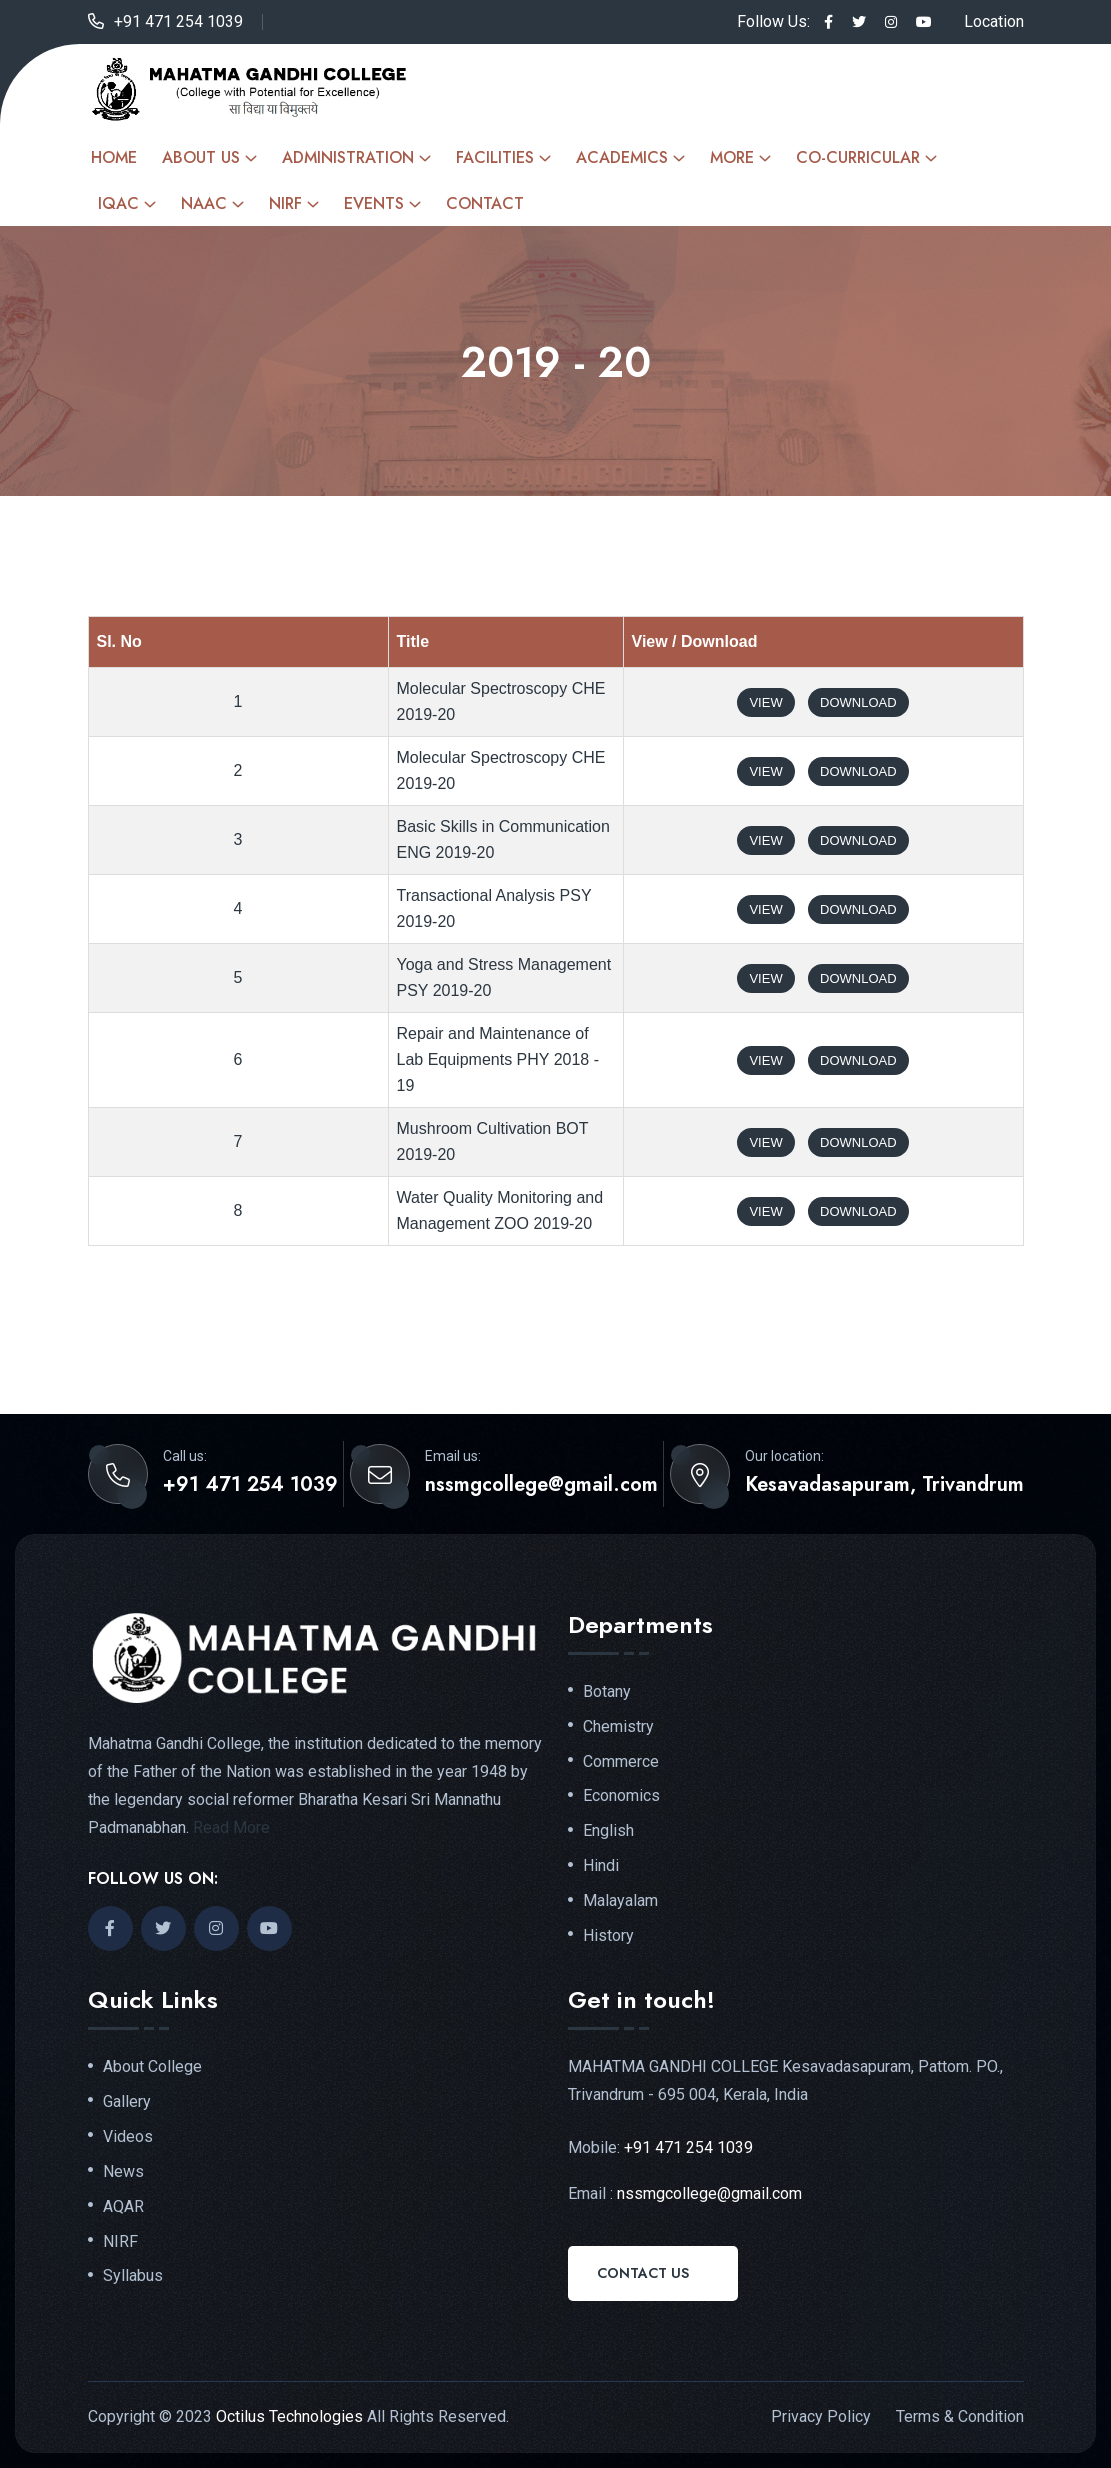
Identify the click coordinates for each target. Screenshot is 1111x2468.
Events (374, 203)
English (608, 1831)
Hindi (601, 1866)
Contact (485, 203)
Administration (348, 157)
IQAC (118, 203)
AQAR (123, 2207)
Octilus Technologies (289, 2416)
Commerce (621, 1762)
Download (858, 702)
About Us (201, 157)
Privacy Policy (821, 2416)
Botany (607, 1692)
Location (994, 21)
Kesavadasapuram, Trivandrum (884, 1485)
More (732, 157)
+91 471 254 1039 (178, 21)
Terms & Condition (960, 2416)
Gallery (127, 2102)
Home (114, 157)
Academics (622, 157)
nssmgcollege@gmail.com (541, 1485)
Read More (231, 1827)
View (765, 702)
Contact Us (643, 2273)
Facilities (495, 157)
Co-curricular (858, 157)
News (123, 2172)
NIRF (285, 203)
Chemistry (618, 1727)
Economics (621, 1796)
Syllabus (133, 2276)
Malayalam (620, 1901)
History (608, 1936)
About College (152, 2067)
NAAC (204, 203)
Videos (128, 2137)
